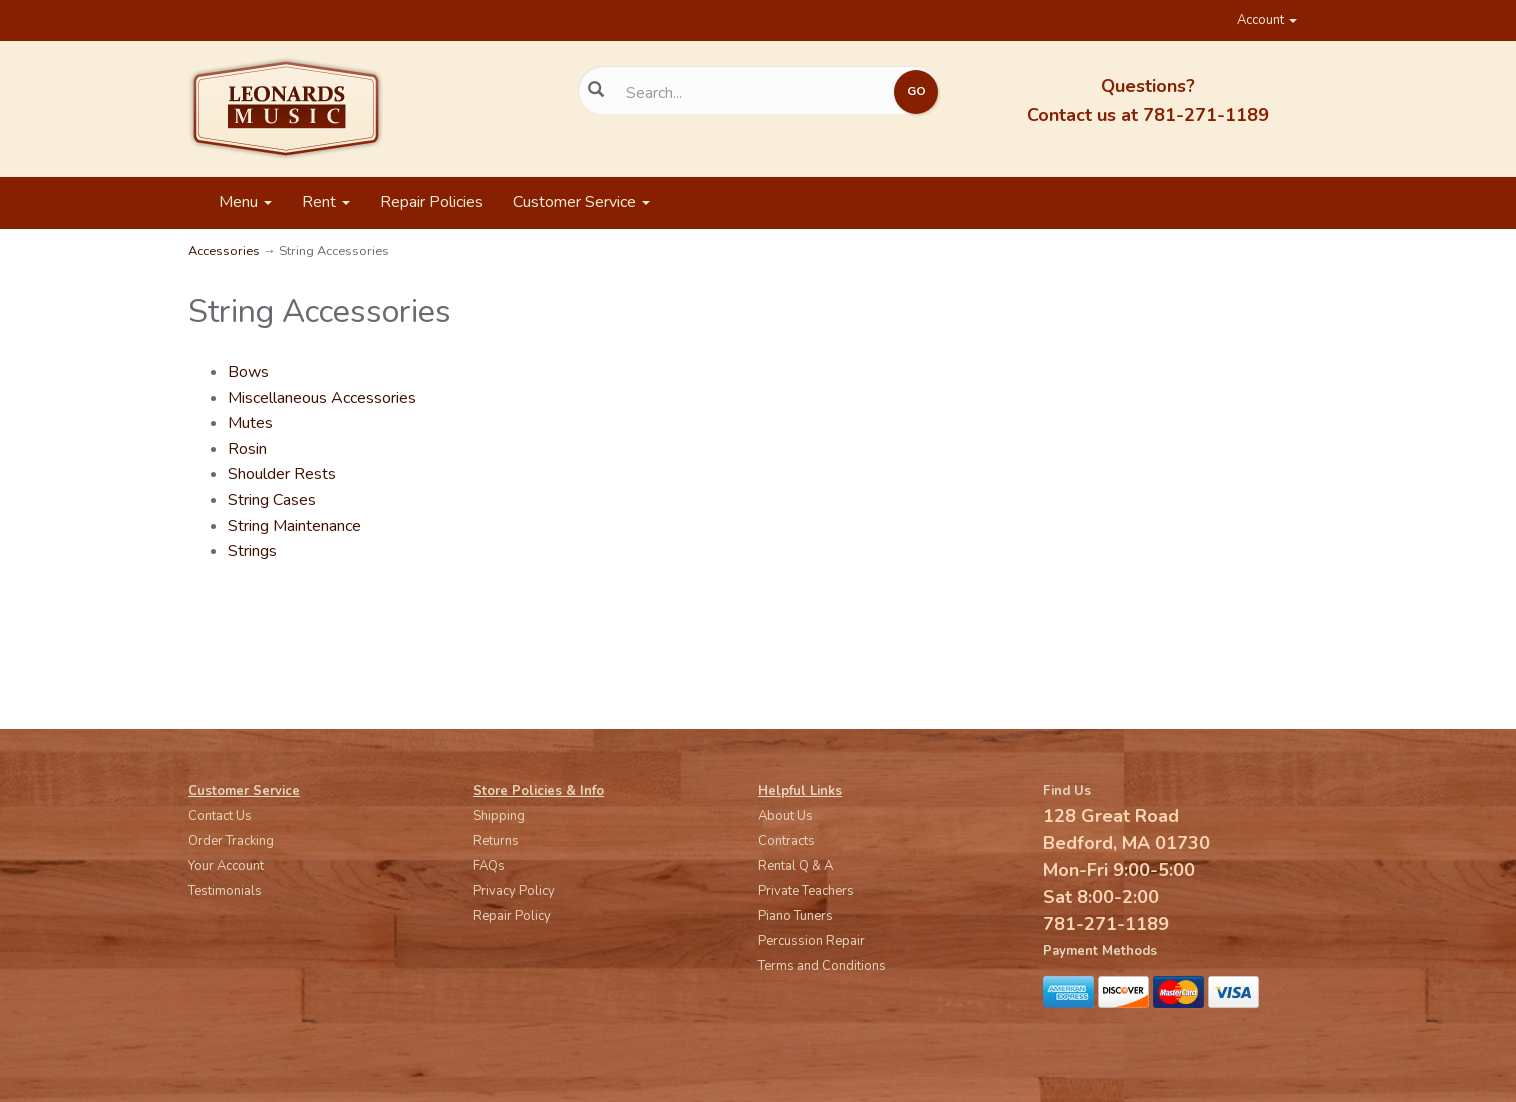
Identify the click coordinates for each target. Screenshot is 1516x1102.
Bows (248, 372)
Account (1267, 20)
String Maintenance (294, 526)
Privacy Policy (514, 891)
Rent (326, 202)
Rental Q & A (795, 866)
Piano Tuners (795, 916)
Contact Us (220, 816)
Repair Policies (431, 202)
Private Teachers (806, 891)
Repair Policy (512, 916)
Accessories (224, 251)
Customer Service (581, 202)
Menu (245, 202)
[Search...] (743, 93)
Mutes (250, 423)
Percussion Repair (811, 941)
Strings (252, 551)
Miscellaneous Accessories (322, 398)
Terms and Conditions (822, 966)
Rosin (247, 449)
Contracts (786, 841)
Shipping (499, 816)
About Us (785, 816)
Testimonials (225, 891)
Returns (496, 841)
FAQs (489, 866)
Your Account (226, 866)
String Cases (272, 500)
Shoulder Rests (282, 474)
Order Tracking (231, 841)
